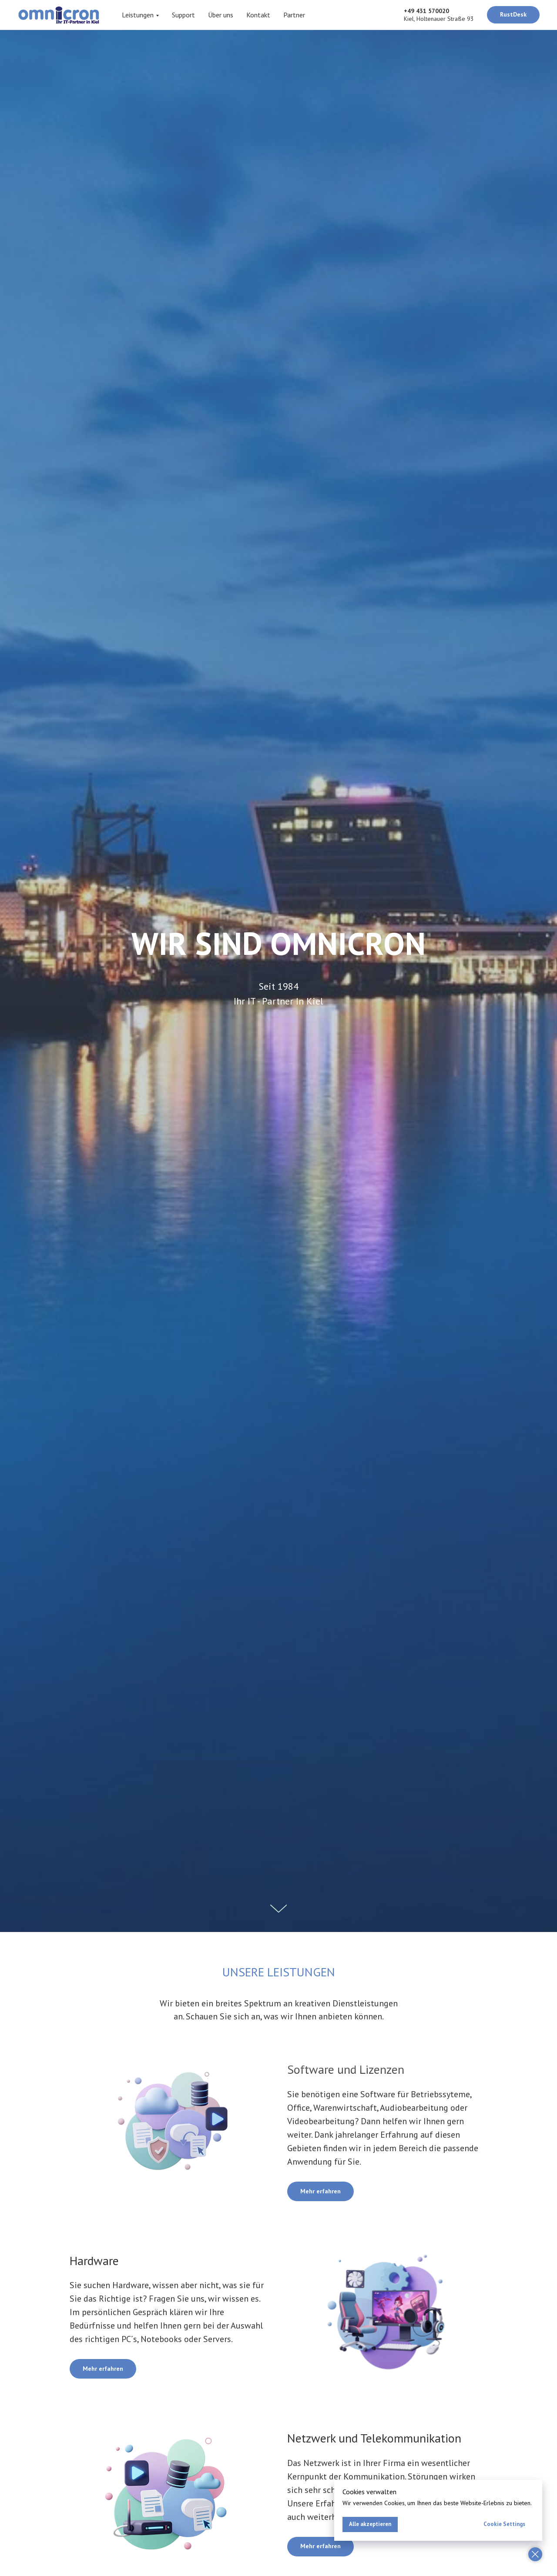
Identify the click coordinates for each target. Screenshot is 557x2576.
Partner (294, 14)
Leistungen (138, 14)
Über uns (220, 14)
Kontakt (258, 14)
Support (183, 14)
